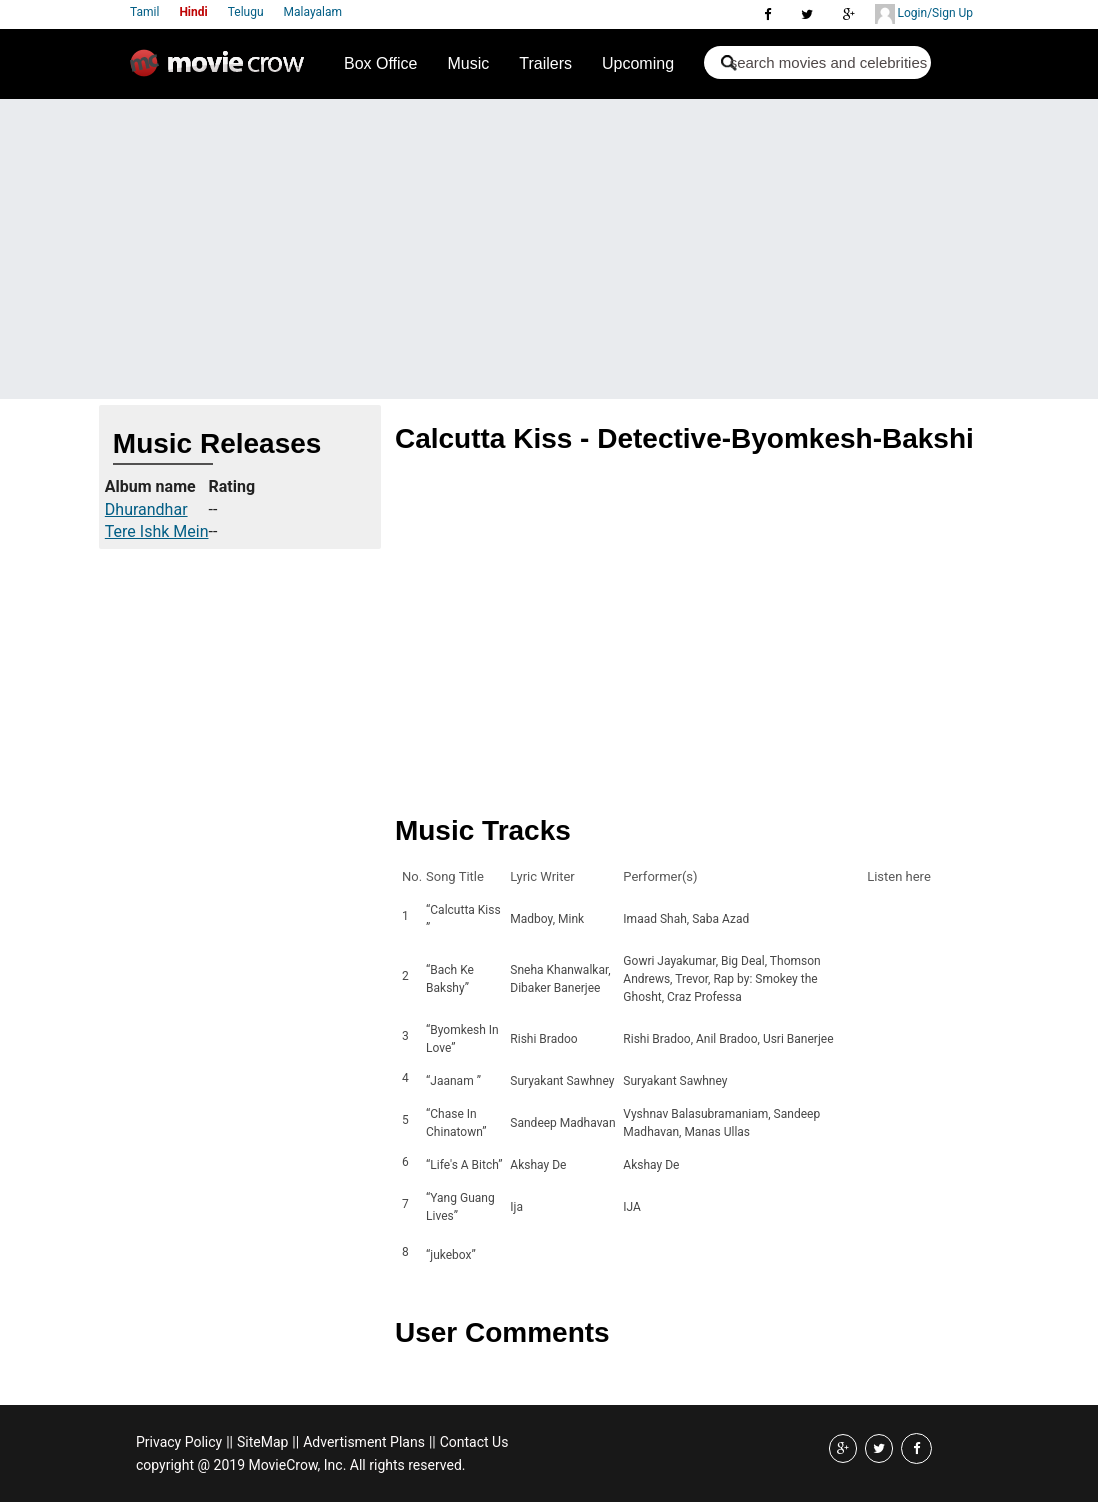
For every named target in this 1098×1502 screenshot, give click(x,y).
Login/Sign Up (924, 14)
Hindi (193, 12)
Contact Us (474, 1442)
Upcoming (638, 63)
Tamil (144, 12)
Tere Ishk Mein (157, 531)
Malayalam (313, 12)
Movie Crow (222, 71)
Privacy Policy (179, 1442)
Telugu (246, 12)
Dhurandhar (146, 509)
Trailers (545, 63)
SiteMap (262, 1442)
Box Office (381, 63)
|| (229, 1442)
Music (468, 63)
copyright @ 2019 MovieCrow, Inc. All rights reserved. (301, 1465)
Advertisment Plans (364, 1442)
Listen (888, 919)
